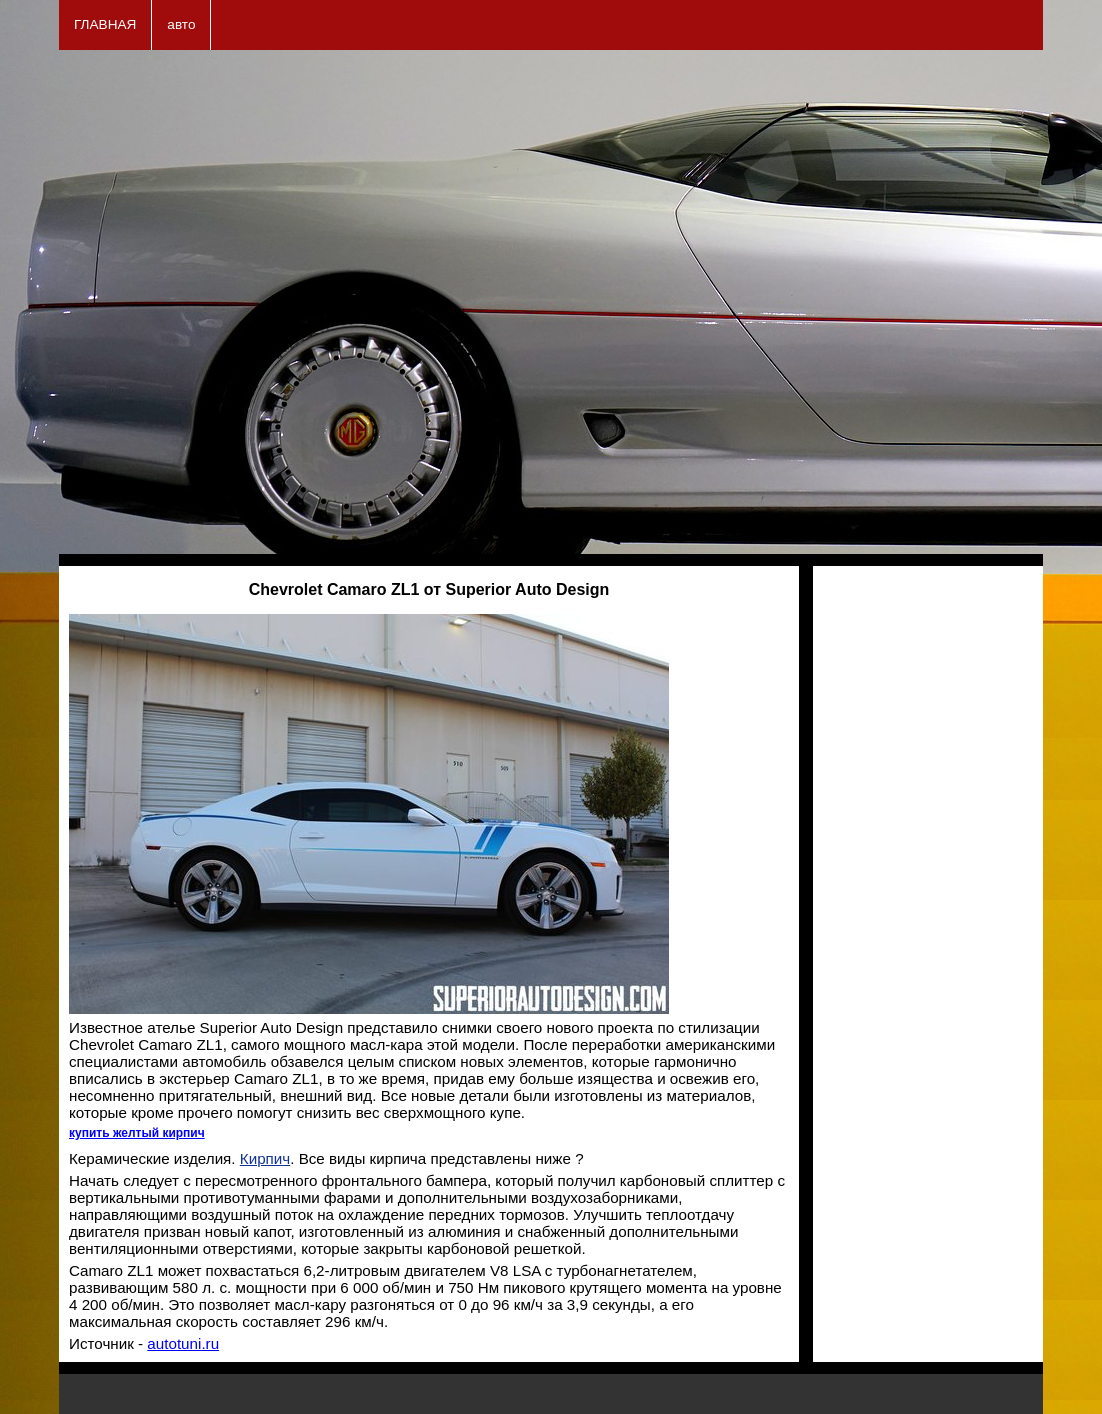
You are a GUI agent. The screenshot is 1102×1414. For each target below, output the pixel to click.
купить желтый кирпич (137, 1133)
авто (181, 24)
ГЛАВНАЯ (105, 24)
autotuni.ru (183, 1343)
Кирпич (265, 1158)
